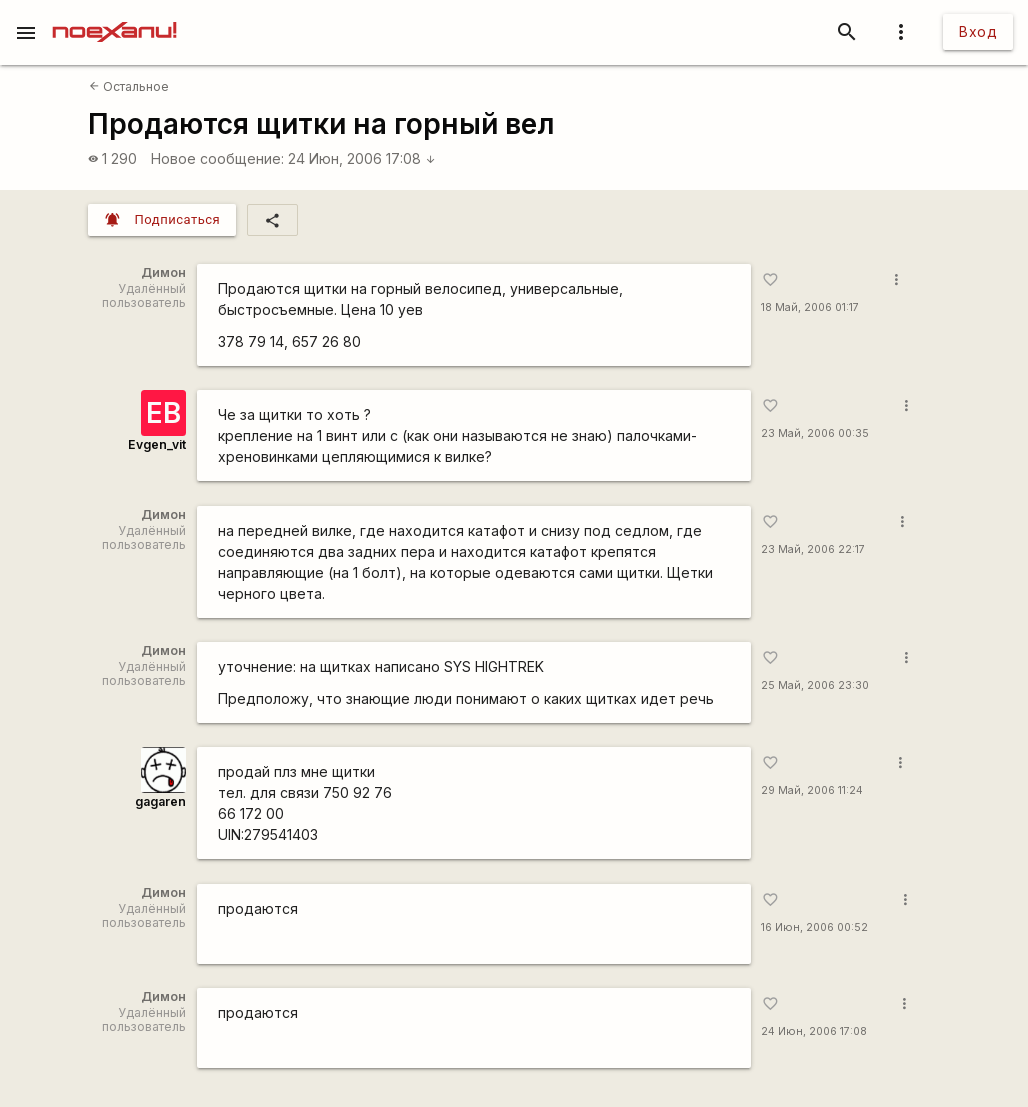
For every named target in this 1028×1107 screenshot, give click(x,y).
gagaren (160, 801)
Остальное (129, 86)
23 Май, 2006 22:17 (813, 549)
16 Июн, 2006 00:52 (814, 927)
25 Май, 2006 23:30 (815, 685)
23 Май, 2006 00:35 (815, 433)
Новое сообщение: (217, 158)
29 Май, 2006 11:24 (812, 790)
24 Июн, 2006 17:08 (362, 158)
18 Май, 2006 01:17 (810, 307)
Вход (978, 31)
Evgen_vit (157, 444)
